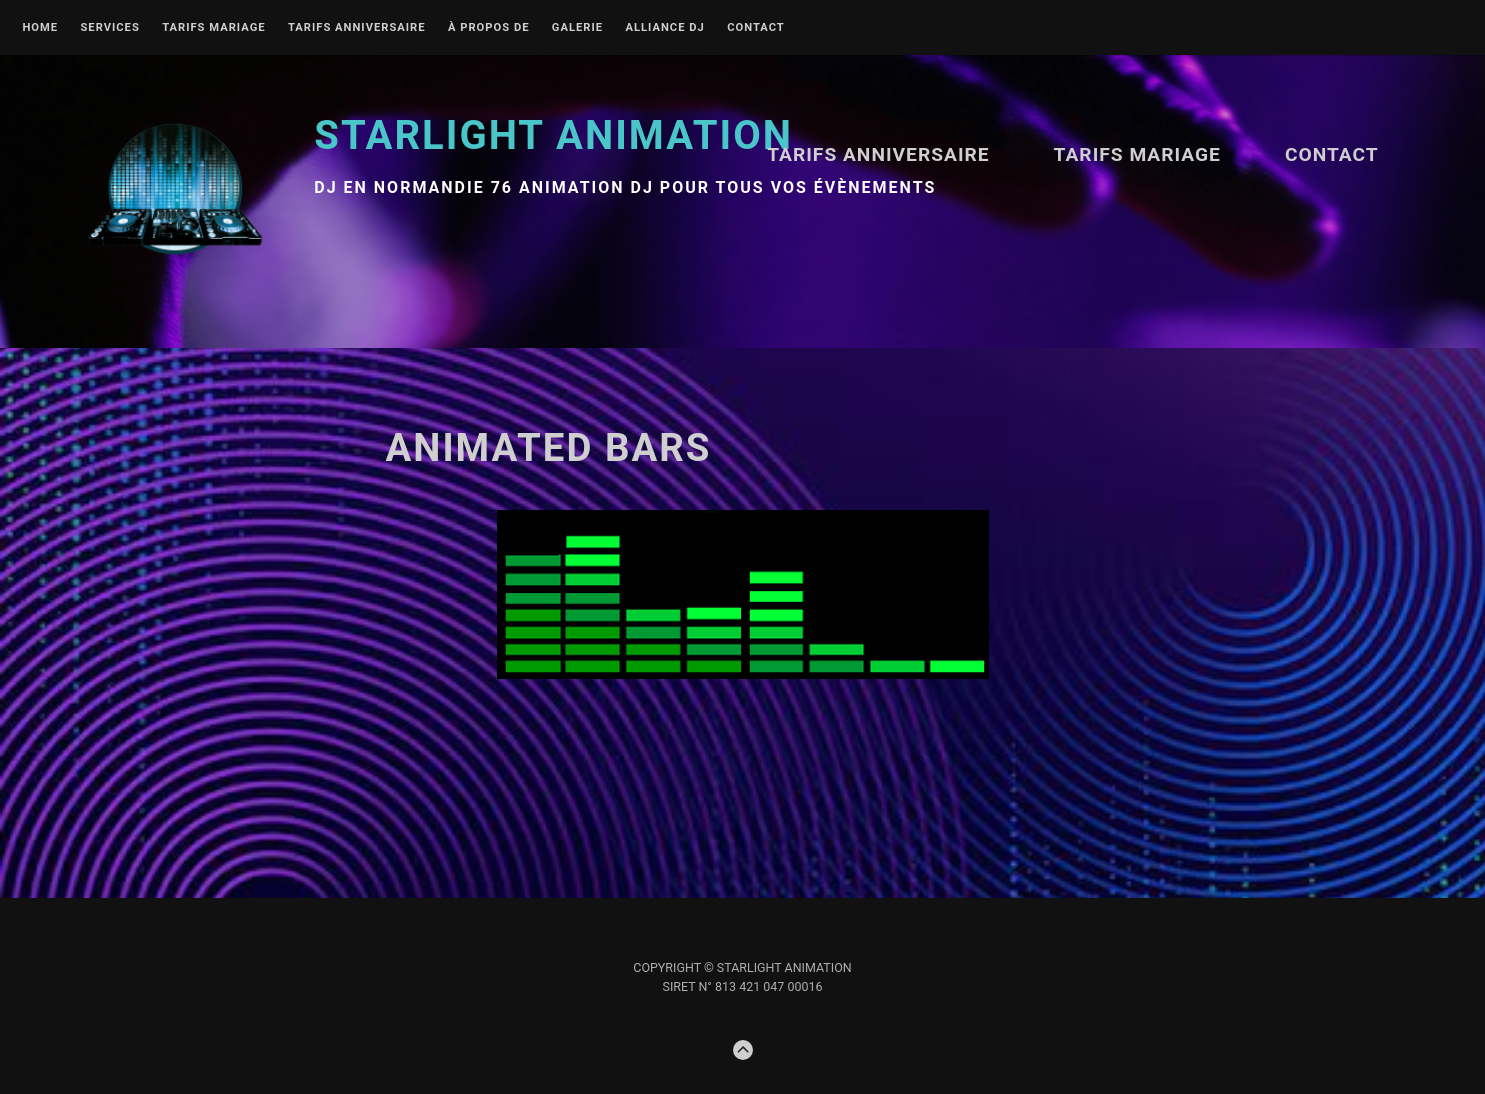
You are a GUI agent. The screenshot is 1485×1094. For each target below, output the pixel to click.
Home (40, 28)
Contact (756, 28)
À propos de (489, 28)
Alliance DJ (664, 28)
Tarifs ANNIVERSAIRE (357, 28)
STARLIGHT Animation (553, 135)
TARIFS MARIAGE (213, 28)
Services (109, 28)
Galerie (577, 28)
